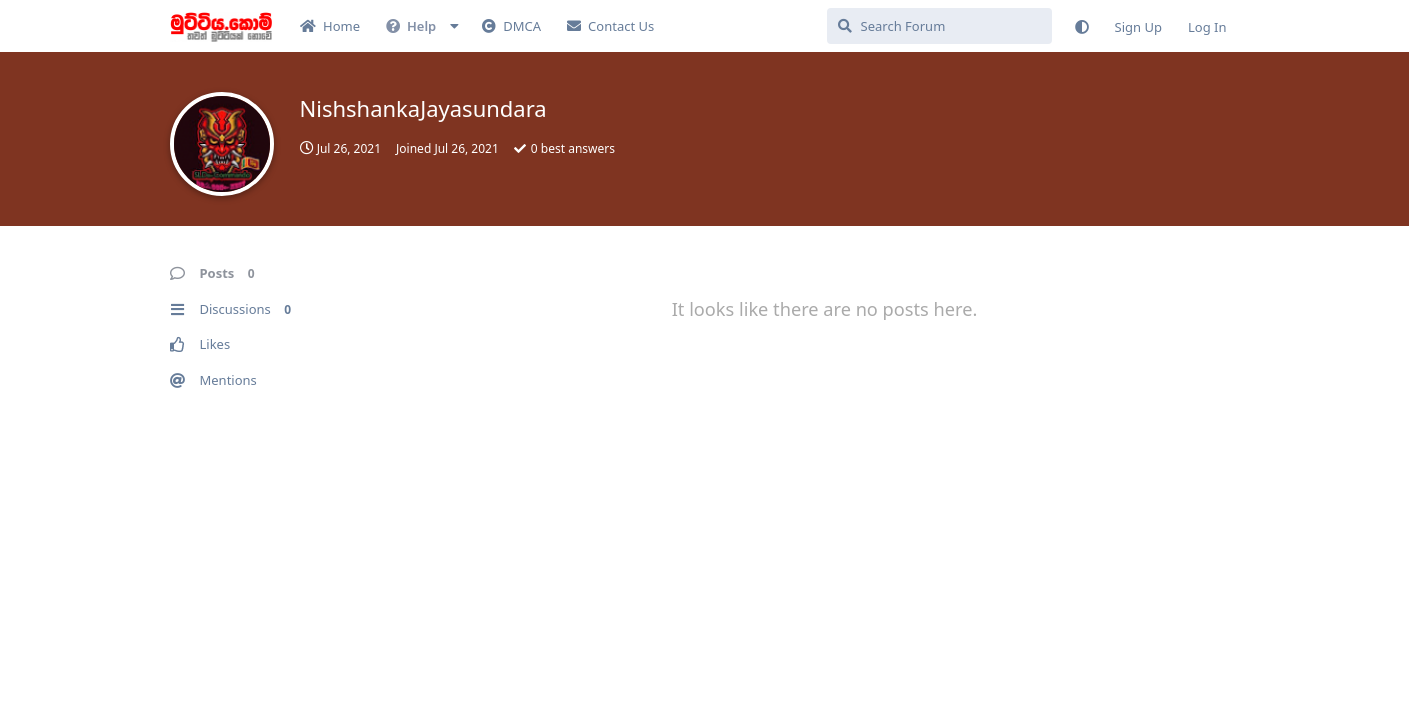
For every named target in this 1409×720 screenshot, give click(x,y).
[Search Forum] (939, 26)
